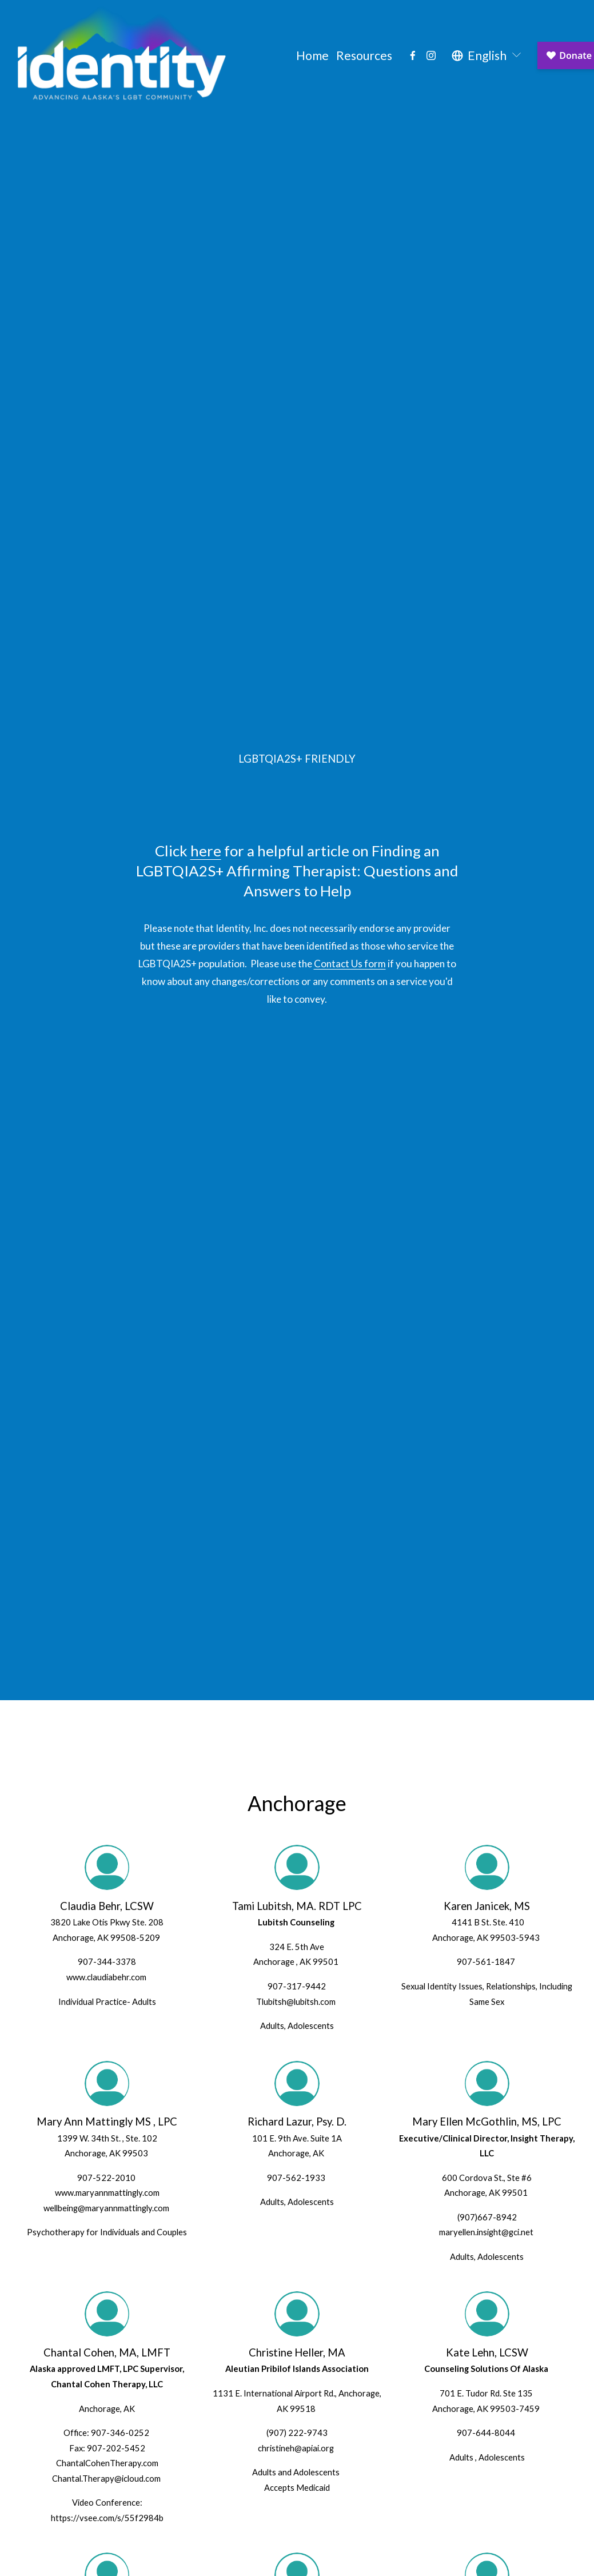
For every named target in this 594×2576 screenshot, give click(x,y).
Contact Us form (350, 964)
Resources (364, 55)
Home (312, 55)
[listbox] (487, 55)
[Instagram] (431, 55)
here (205, 851)
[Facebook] (412, 55)
